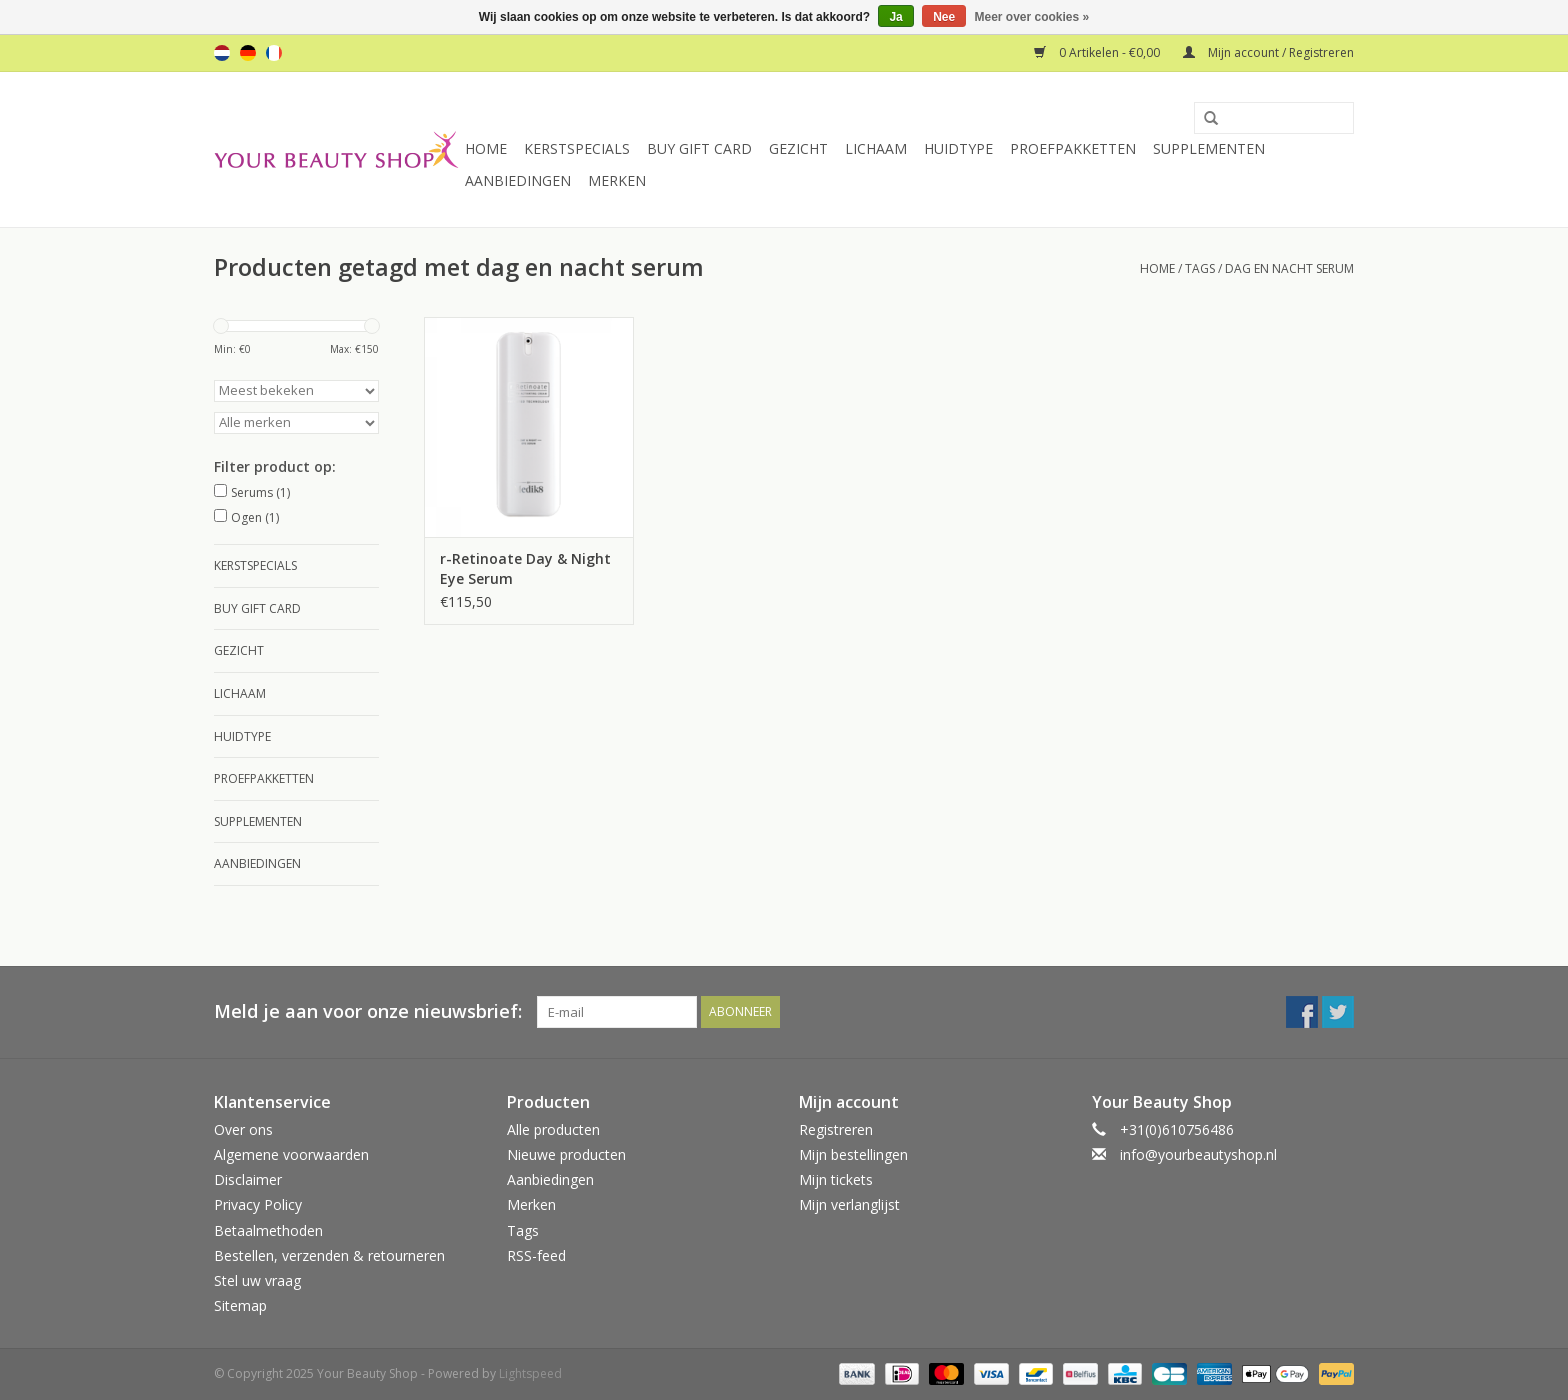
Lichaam (876, 148)
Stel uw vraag (257, 1280)
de (248, 53)
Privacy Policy (258, 1204)
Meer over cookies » (1032, 17)
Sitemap (240, 1305)
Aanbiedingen (518, 180)
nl (222, 53)
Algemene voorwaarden (291, 1154)
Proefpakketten (1073, 148)
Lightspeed (530, 1373)
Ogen (255, 517)
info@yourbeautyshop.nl (1198, 1154)
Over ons (243, 1129)
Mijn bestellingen (853, 1154)
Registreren (836, 1129)
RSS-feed (536, 1255)
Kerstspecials (577, 148)
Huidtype (958, 148)
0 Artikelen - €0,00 (1098, 52)
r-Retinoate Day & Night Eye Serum (525, 568)
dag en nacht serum (1289, 268)
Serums (260, 492)
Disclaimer (248, 1179)
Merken (617, 180)
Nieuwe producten (566, 1154)
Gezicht (798, 148)
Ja (895, 17)
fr (274, 53)
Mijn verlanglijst (849, 1204)
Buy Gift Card (699, 148)
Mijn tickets (836, 1179)
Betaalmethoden (268, 1230)
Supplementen (1209, 148)
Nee (944, 17)
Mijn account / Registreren (1268, 52)
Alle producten (553, 1129)
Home (486, 148)
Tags (1200, 268)
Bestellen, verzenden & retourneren (329, 1255)
